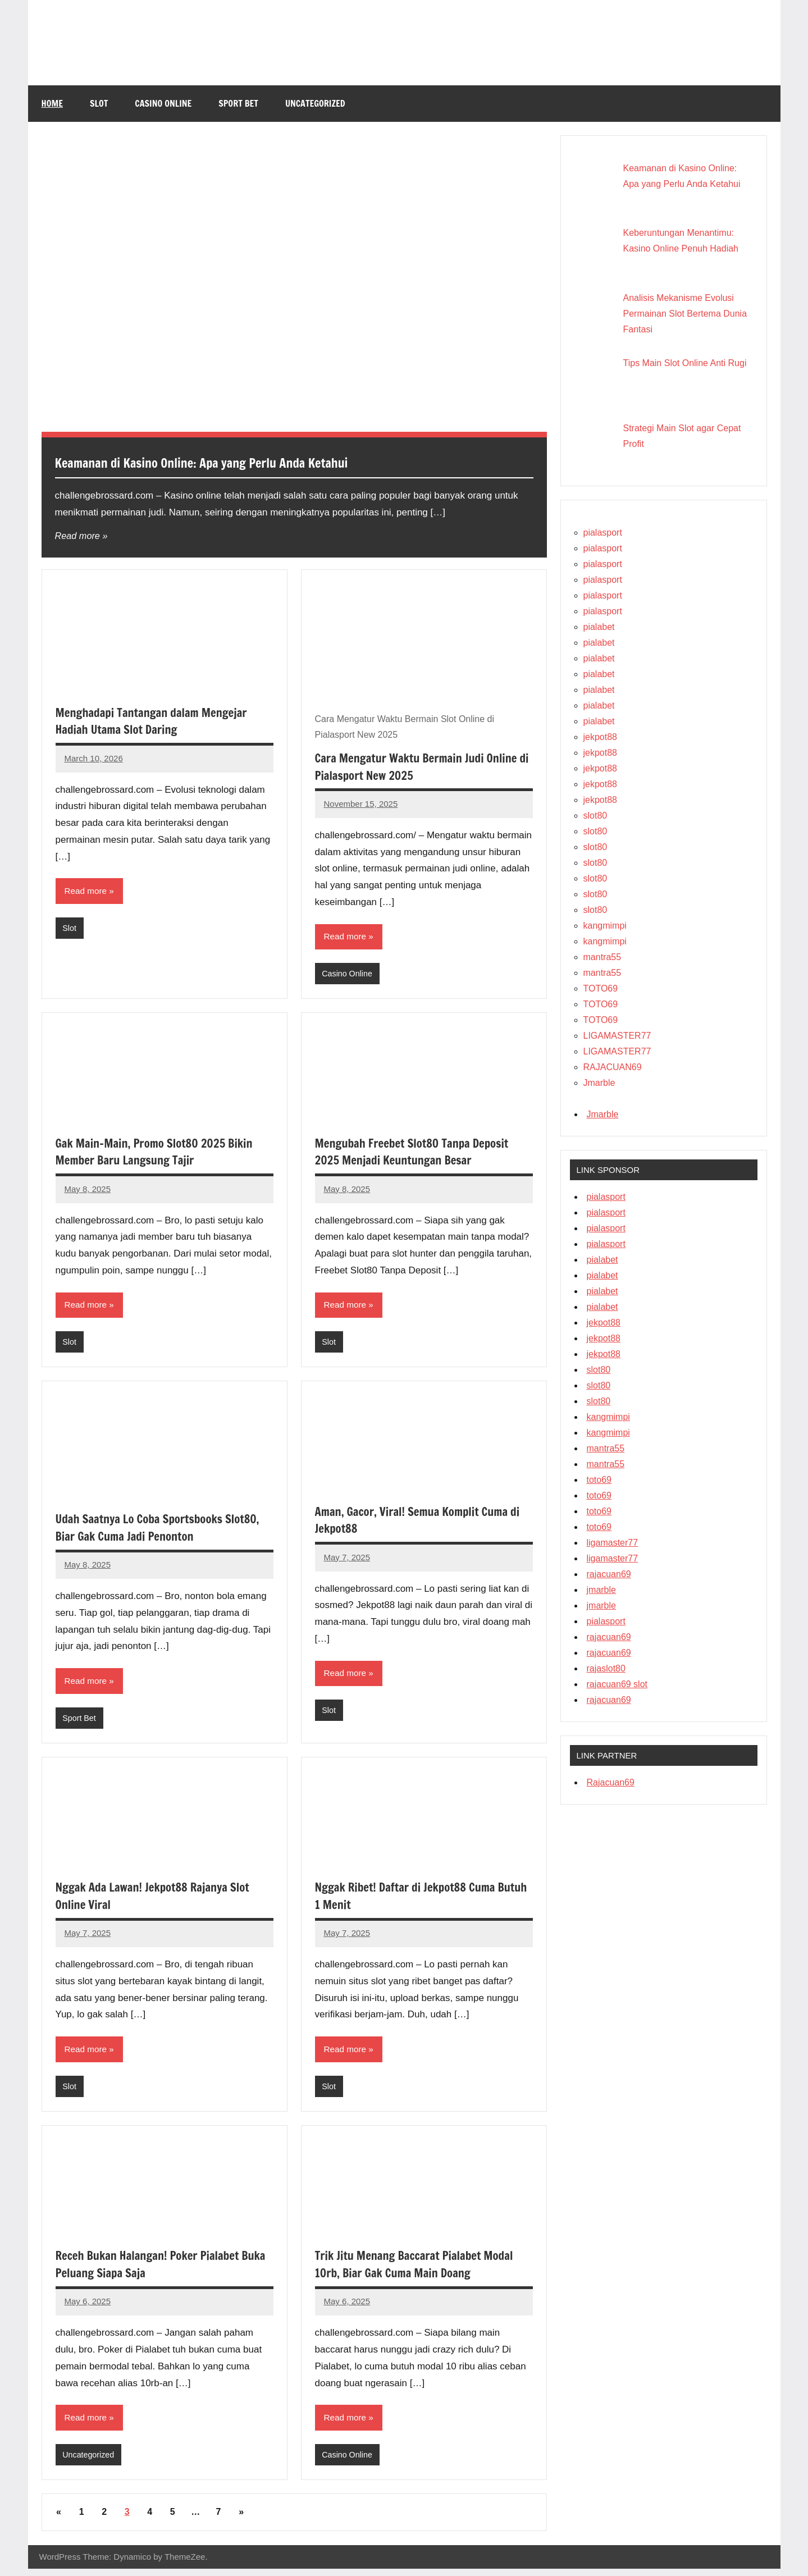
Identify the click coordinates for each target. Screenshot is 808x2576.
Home (52, 103)
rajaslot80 (606, 1668)
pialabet (599, 627)
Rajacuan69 (610, 1782)
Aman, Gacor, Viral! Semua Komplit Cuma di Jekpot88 (418, 1522)
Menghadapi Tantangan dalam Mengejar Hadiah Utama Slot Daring (158, 721)
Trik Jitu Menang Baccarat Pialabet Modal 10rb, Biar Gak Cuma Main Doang (421, 2270)
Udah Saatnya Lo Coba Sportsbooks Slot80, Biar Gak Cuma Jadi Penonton (149, 1530)
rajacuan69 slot (617, 1684)
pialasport (602, 532)
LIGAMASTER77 (617, 1035)
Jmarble (599, 1083)
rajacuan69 (609, 1574)
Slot (99, 103)
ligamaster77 (612, 1542)
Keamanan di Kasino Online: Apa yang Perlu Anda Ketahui (241, 462)
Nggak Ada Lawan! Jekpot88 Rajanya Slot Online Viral (159, 1900)
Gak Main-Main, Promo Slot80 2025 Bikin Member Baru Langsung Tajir (161, 1152)
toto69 (599, 1480)
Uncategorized (315, 103)
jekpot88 (600, 737)
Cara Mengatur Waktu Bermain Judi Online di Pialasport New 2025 (423, 766)
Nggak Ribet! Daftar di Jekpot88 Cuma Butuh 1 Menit (411, 1900)
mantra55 (602, 957)
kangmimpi (605, 925)
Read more (78, 536)
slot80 (595, 815)
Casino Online (163, 103)
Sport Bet (238, 103)
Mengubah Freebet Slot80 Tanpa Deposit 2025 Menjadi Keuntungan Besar (419, 1152)
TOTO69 (600, 988)
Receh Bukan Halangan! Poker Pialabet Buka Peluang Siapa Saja (154, 2270)
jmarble (601, 1590)
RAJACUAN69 (612, 1067)
